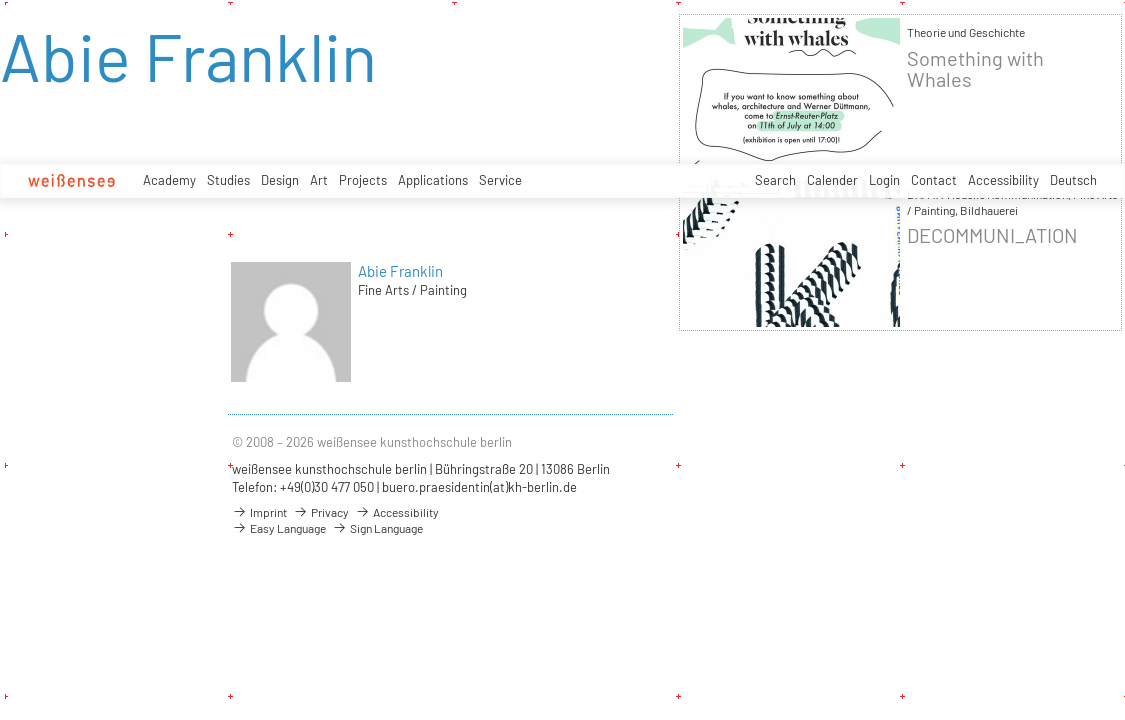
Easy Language (279, 528)
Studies (228, 180)
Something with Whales (975, 69)
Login (884, 180)
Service (500, 180)
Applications (433, 180)
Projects (363, 180)
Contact (934, 180)
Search (775, 180)
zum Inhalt (0, 0)
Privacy (321, 512)
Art (319, 180)
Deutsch (1073, 180)
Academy (169, 180)
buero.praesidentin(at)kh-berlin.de (479, 487)
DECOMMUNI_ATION (992, 235)
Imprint (259, 512)
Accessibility (1003, 180)
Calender (832, 180)
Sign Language (377, 528)
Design (280, 180)
